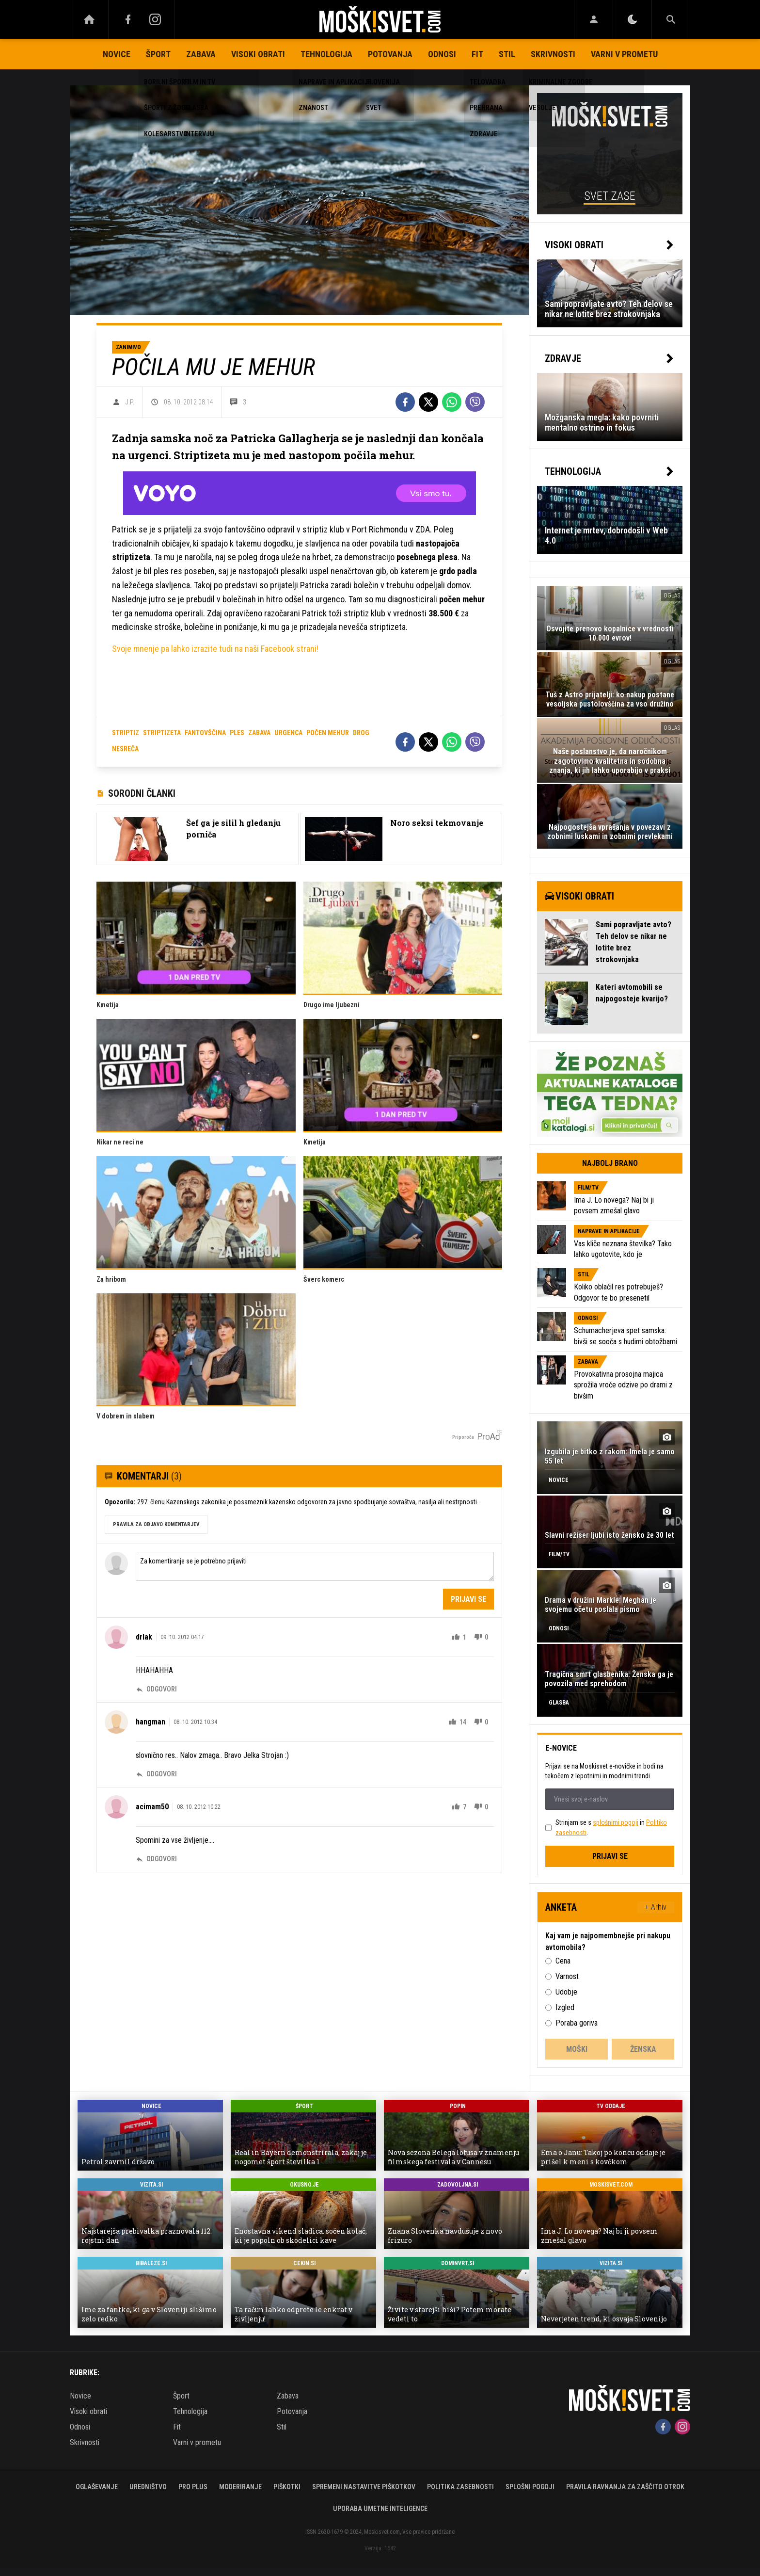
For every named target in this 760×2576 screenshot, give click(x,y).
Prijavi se (468, 1599)
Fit (477, 54)
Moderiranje (240, 2487)
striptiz (125, 733)
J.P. (130, 402)
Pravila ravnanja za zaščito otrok (625, 2487)
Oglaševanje (97, 2487)
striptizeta (162, 733)
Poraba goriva (576, 2023)
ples (237, 733)
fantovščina (205, 733)
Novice (116, 54)
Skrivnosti (553, 54)
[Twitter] (428, 402)
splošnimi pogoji (615, 1822)
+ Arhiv (655, 1907)
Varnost (567, 1976)
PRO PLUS (192, 2487)
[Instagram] (155, 19)
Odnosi (442, 54)
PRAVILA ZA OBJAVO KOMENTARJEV (156, 1524)
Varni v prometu (624, 54)
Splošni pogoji (530, 2487)
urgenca (288, 733)
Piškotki (287, 2487)
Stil (507, 54)
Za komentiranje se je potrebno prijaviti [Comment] (315, 1566)
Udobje (566, 1991)
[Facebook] (128, 19)
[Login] (593, 19)
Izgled (564, 2007)
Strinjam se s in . (611, 1827)
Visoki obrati (258, 54)
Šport (158, 54)
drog (361, 733)
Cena (562, 1960)
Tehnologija (326, 54)
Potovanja (390, 54)
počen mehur (327, 733)
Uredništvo (148, 2487)
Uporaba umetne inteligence (380, 2508)
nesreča (125, 749)
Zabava (201, 54)
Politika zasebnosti (460, 2487)
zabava (259, 733)
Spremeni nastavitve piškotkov (363, 2487)
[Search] (671, 19)
